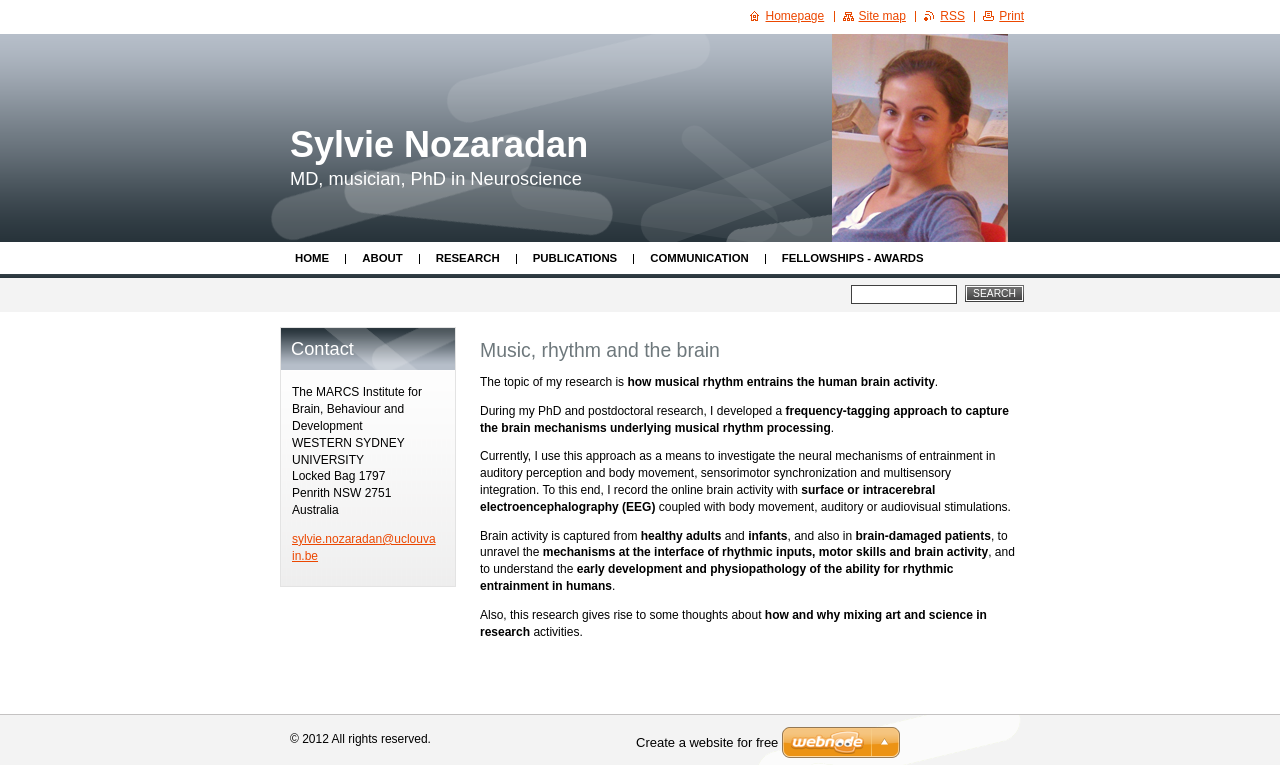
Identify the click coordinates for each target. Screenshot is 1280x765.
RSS (952, 16)
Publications (575, 258)
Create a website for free (707, 742)
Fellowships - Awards (853, 258)
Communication (699, 258)
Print (1011, 16)
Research (468, 258)
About (382, 258)
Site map (882, 16)
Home (312, 258)
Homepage (795, 16)
